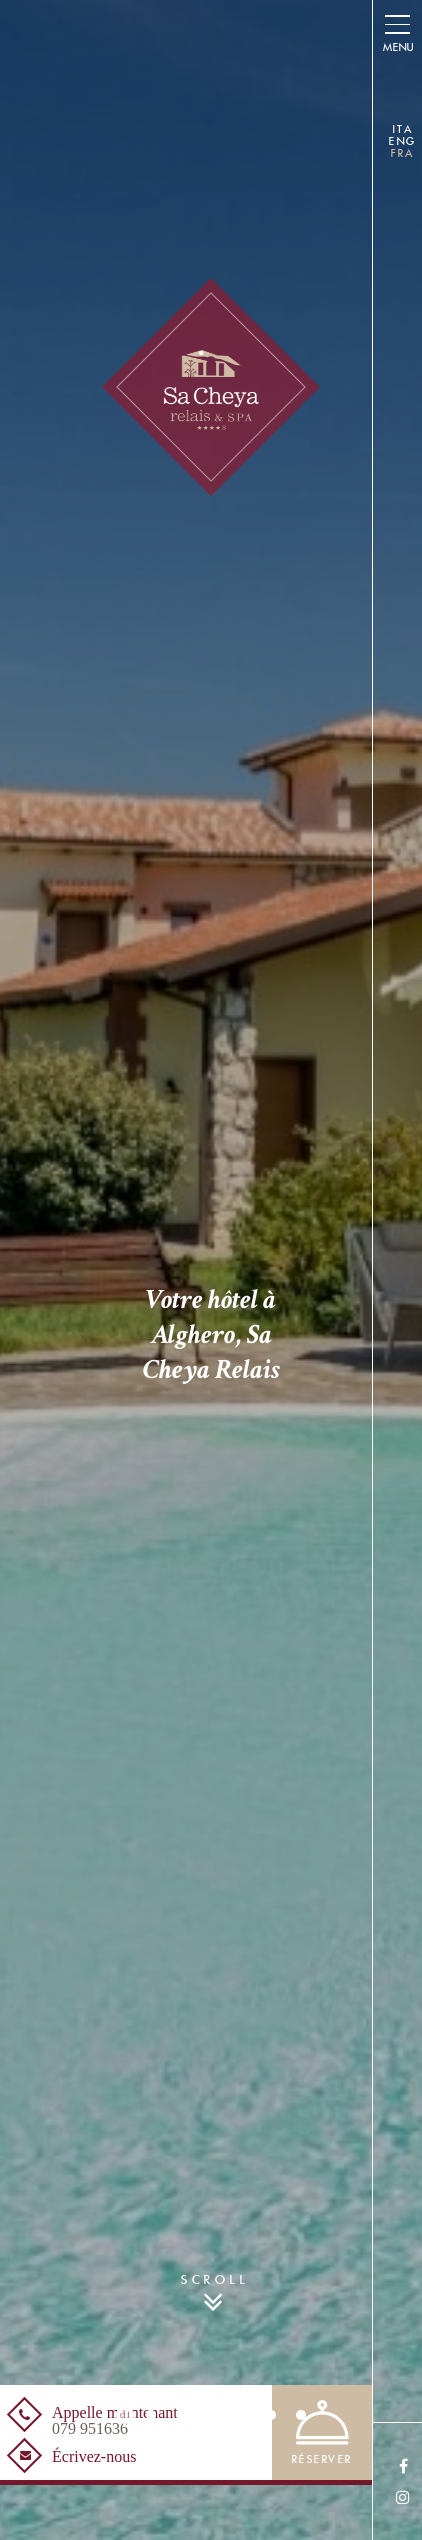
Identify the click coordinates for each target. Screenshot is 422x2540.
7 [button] (301, 2415)
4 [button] (211, 2415)
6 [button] (271, 2415)
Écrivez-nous (94, 2457)
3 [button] (181, 2415)
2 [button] (151, 2415)
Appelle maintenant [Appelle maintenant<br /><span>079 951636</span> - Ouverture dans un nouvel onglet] (115, 2421)
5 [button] (241, 2415)
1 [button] (125, 2415)
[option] (211, 1270)
